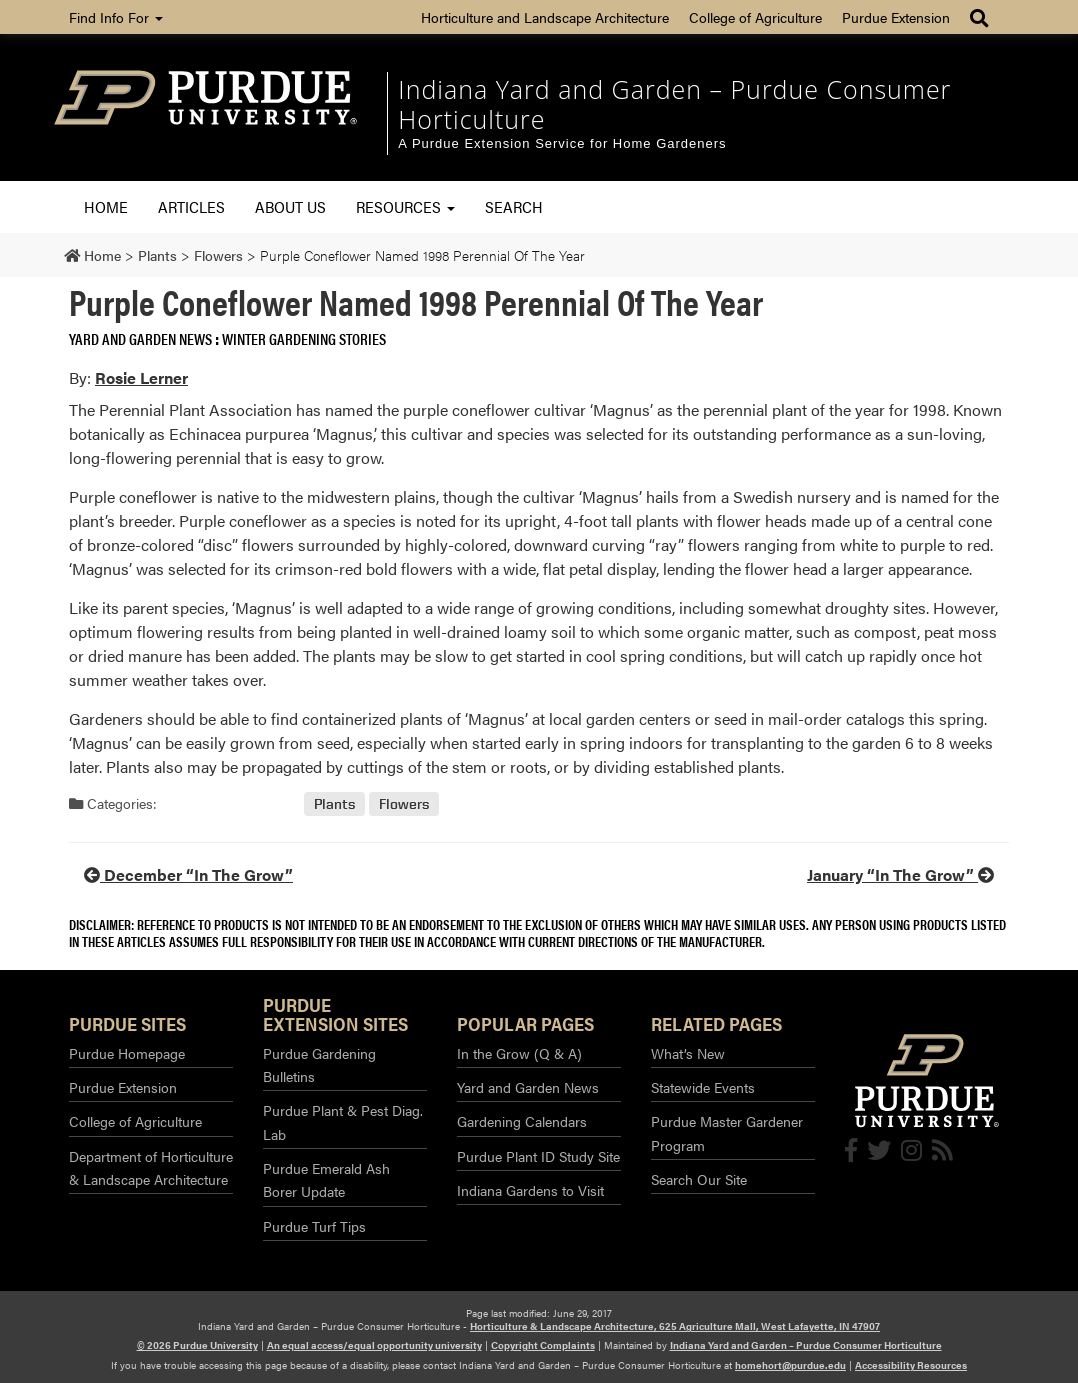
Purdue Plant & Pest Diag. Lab (343, 1121)
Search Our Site (699, 1179)
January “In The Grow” (900, 874)
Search (514, 206)
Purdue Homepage (127, 1053)
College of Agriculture (755, 17)
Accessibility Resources (911, 1365)
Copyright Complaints (543, 1345)
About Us (290, 206)
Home (106, 206)
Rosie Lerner (141, 377)
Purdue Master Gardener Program (727, 1132)
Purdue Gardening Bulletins (319, 1064)
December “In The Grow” (188, 874)
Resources (405, 206)
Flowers (404, 803)
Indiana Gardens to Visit (530, 1190)
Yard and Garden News (140, 338)
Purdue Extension (896, 17)
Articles (191, 206)
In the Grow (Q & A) (519, 1053)
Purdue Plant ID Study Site (538, 1156)
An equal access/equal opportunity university (374, 1345)
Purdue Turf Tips (314, 1226)
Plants (334, 803)
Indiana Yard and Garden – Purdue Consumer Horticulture (674, 104)
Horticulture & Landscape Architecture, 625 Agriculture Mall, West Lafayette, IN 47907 (675, 1326)
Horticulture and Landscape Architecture (545, 17)
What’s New (688, 1053)
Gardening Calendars (522, 1121)
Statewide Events (703, 1087)
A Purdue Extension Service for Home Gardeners (562, 143)
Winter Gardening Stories (304, 338)
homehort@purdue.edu (790, 1365)
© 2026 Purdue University (197, 1345)
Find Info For (116, 17)
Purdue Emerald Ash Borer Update (326, 1179)
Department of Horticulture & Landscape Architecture (151, 1167)
